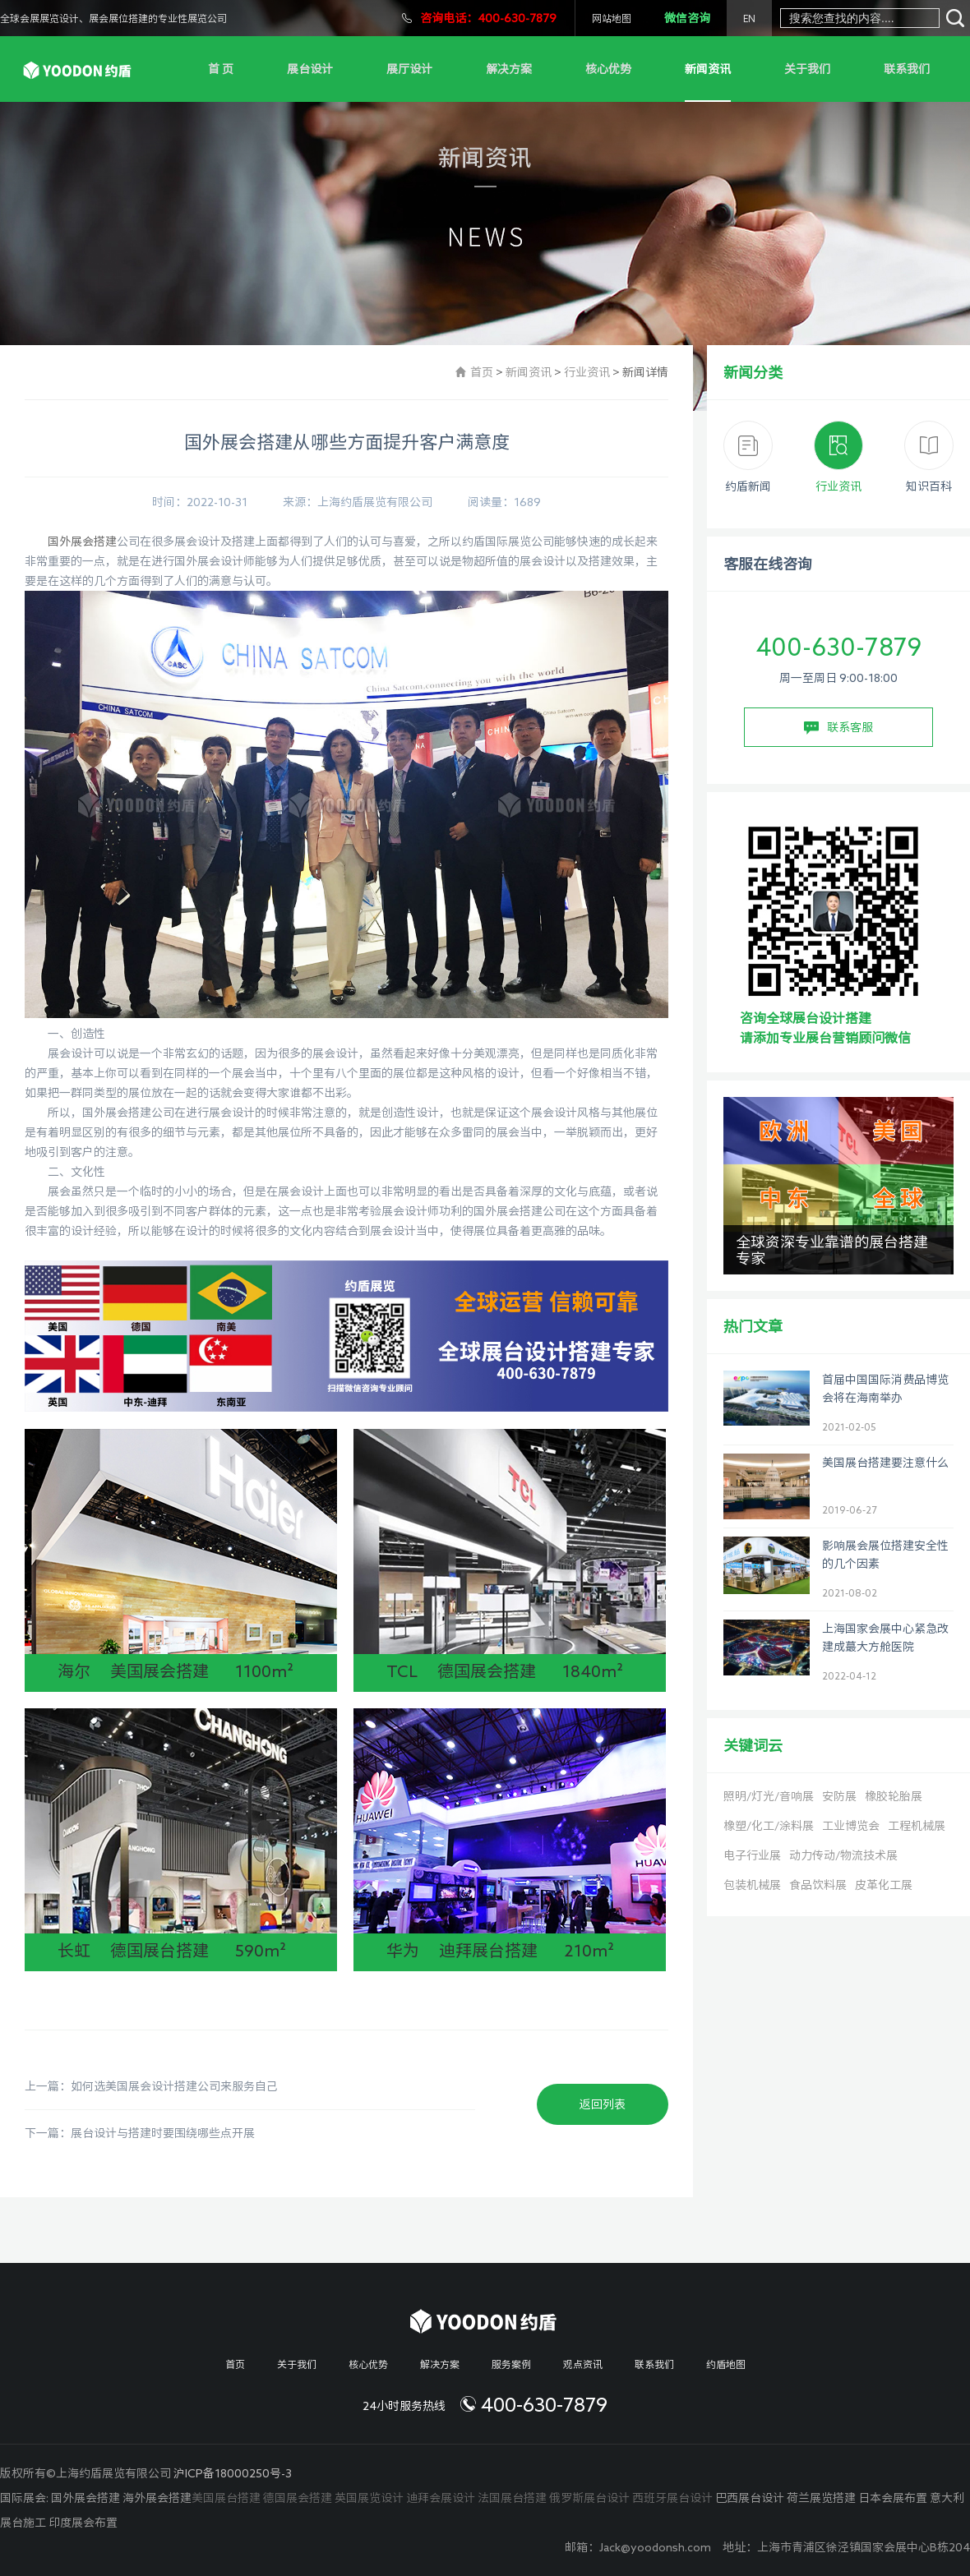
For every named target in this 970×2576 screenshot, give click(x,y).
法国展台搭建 (512, 2498)
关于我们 (807, 69)
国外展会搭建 (82, 541)
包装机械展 (752, 1885)
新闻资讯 (708, 69)
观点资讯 (583, 2364)
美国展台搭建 (226, 2498)
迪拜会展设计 (440, 2498)
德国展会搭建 (297, 2498)
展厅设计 (409, 69)
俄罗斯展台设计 (589, 2498)
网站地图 (611, 18)
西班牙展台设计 (672, 2498)
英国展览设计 (369, 2498)
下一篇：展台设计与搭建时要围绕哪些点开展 (140, 2133)
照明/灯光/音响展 (768, 1796)
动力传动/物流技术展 (843, 1855)
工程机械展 (916, 1826)
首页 (481, 372)
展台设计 (310, 69)
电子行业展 (752, 1855)
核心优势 (608, 69)
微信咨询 (687, 18)
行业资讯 (587, 372)
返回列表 (603, 2104)
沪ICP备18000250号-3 (232, 2473)
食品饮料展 (818, 1885)
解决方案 (509, 69)
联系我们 (907, 69)
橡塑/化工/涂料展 (768, 1826)
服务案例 (511, 2364)
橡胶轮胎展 (893, 1796)
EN (749, 18)
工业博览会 (851, 1826)
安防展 (839, 1796)
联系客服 (838, 728)
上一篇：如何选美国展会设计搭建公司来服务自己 (151, 2086)
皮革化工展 (883, 1885)
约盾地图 (726, 2364)
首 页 (220, 69)
